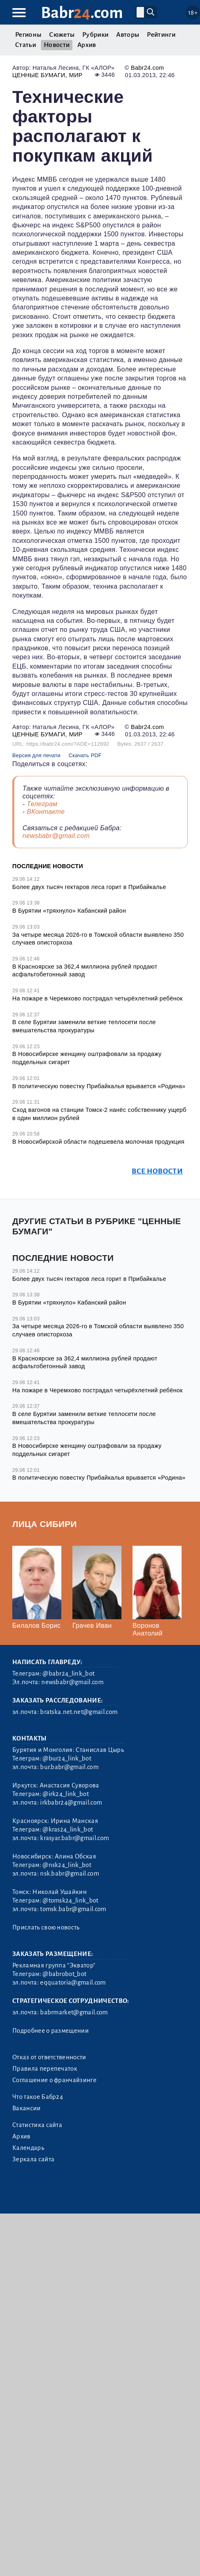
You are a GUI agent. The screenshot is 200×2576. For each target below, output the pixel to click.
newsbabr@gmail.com (56, 835)
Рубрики (95, 34)
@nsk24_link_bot (67, 1865)
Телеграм (42, 803)
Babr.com (82, 12)
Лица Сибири (44, 1524)
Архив (86, 45)
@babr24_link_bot (68, 1673)
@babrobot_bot (64, 1974)
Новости (57, 45)
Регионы (28, 34)
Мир (76, 75)
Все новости (157, 1171)
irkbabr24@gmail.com (71, 1802)
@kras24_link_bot (68, 1829)
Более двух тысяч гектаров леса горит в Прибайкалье (89, 887)
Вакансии (26, 2108)
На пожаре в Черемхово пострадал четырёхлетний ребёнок (97, 998)
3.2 (61, 2188)
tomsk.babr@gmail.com (73, 1909)
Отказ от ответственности (49, 2057)
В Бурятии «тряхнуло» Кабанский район (69, 910)
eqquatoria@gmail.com (73, 1982)
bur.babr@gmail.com (69, 1767)
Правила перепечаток (44, 2068)
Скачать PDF (85, 755)
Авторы (127, 34)
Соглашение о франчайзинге (54, 2080)
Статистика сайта (37, 2125)
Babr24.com (147, 67)
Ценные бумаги (38, 75)
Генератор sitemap (35, 2200)
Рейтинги (161, 34)
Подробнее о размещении (50, 2030)
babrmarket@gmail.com (74, 2012)
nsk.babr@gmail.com (69, 1873)
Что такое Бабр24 (37, 2097)
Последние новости (47, 866)
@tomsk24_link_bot (70, 1900)
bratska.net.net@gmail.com (78, 1712)
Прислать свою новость (46, 1927)
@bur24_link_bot (67, 1758)
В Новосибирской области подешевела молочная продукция (98, 1141)
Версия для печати (36, 755)
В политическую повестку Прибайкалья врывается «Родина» (98, 1086)
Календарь (28, 2148)
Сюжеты (61, 34)
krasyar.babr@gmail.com (74, 1838)
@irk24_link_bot (66, 1794)
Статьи (25, 45)
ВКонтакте (46, 811)
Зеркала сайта (33, 2159)
